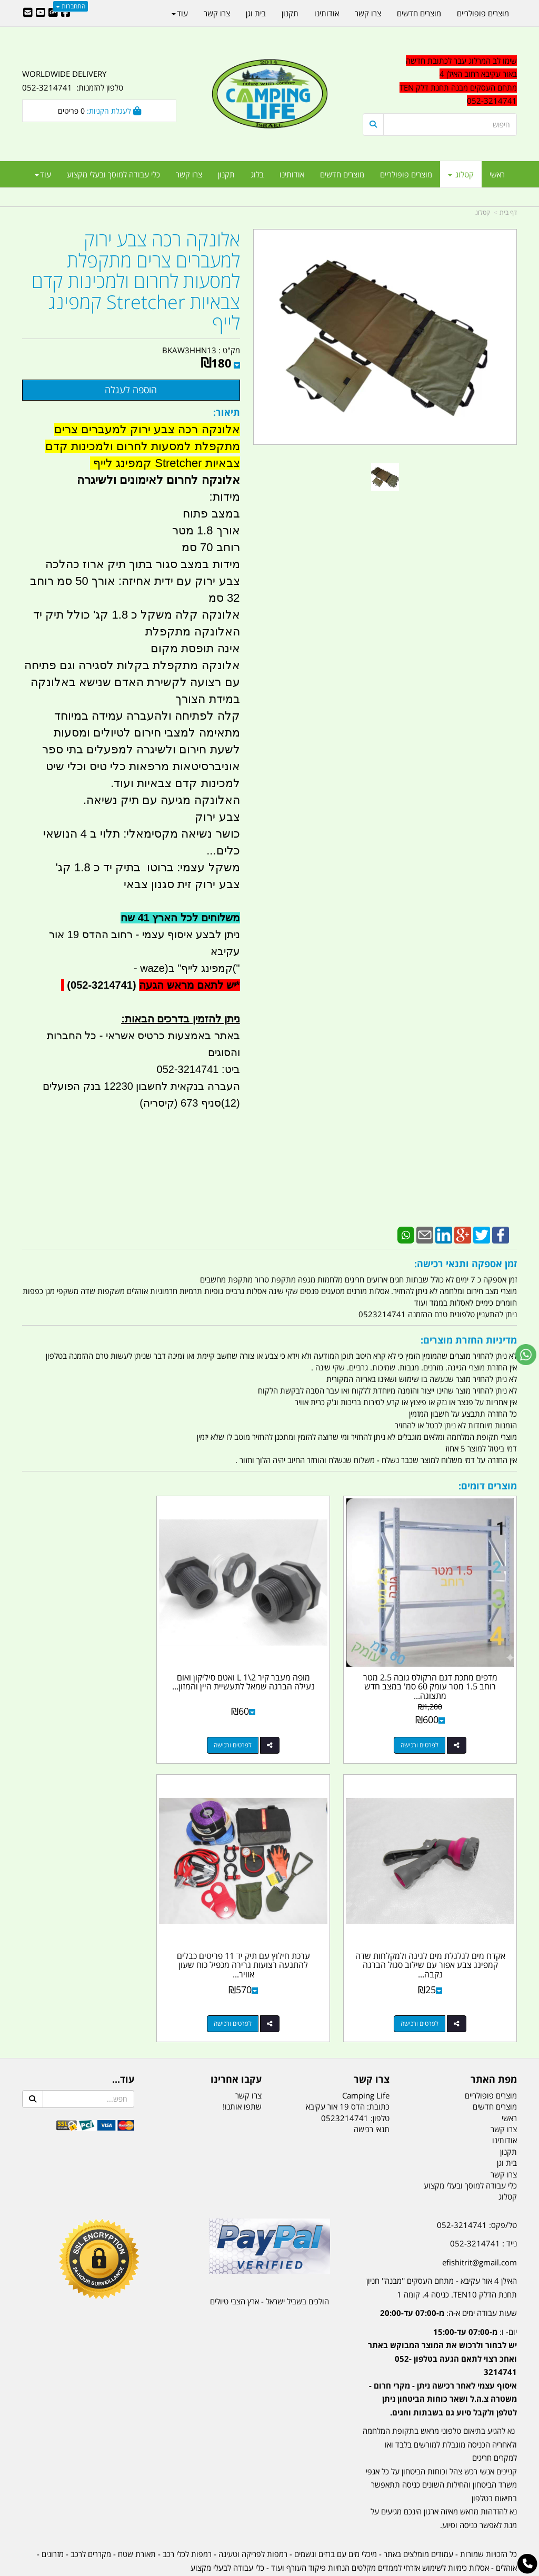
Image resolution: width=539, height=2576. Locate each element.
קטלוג (482, 212)
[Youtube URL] (40, 13)
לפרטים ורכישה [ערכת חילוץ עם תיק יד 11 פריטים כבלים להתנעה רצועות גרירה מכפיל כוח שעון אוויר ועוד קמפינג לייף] (429, 1985)
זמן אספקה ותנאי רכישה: (465, 1263)
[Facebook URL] (66, 13)
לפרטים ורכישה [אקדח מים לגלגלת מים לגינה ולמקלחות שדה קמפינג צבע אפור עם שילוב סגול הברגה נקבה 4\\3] (89, 1725)
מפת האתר (494, 2041)
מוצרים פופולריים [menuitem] (406, 174)
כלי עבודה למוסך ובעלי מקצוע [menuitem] (113, 174)
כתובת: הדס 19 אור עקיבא (348, 2068)
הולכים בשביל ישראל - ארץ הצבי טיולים (269, 2262)
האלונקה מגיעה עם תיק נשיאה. (161, 800)
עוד (43, 174)
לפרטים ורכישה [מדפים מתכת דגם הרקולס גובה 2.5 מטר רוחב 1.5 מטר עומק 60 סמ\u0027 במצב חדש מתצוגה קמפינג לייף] (429, 1725)
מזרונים (53, 2515)
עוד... (123, 2041)
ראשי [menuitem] (497, 174)
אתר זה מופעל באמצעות (269, 2569)
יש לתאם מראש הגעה (187, 985)
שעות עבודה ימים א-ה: (448, 2274)
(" (236, 968)
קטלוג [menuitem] (461, 174)
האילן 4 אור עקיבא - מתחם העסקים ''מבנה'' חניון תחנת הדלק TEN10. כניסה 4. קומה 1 (441, 2249)
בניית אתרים (232, 2569)
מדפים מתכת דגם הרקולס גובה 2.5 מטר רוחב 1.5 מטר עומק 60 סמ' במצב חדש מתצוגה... (439, 1667)
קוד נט (254, 2569)
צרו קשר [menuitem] (189, 174)
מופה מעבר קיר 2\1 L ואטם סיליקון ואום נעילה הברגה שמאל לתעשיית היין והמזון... (269, 1667)
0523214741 (344, 2079)
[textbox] (440, 2339)
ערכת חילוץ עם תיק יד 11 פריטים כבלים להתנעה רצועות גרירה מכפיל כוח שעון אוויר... (440, 1927)
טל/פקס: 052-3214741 (477, 2186)
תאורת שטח (137, 2515)
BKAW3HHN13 (189, 350)
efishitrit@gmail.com (479, 2224)
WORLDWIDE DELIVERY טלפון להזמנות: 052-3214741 (72, 80)
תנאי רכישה (372, 2090)
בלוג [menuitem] (257, 174)
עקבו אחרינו (236, 2041)
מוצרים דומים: (487, 1485)
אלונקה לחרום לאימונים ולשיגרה (158, 479)
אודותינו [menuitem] (292, 174)
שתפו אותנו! (242, 2068)
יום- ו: (442, 2333)
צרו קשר (372, 2041)
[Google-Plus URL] (53, 13)
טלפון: (380, 2079)
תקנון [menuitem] (226, 174)
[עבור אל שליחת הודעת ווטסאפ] (525, 1354)
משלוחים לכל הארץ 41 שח (180, 917)
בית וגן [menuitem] (256, 13)
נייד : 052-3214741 (483, 2205)
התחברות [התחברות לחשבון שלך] (70, 6)
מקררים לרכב (91, 2515)
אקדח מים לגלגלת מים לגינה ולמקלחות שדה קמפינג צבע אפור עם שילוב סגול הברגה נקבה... (99, 1667)
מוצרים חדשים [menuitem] (342, 174)
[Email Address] (28, 13)
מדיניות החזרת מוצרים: (469, 1340)
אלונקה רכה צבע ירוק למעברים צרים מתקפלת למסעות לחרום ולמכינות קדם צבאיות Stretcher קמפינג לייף (136, 281)
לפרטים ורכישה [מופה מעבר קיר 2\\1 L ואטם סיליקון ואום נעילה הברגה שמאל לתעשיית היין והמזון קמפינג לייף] (259, 1725)
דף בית (508, 212)
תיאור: (226, 412)
